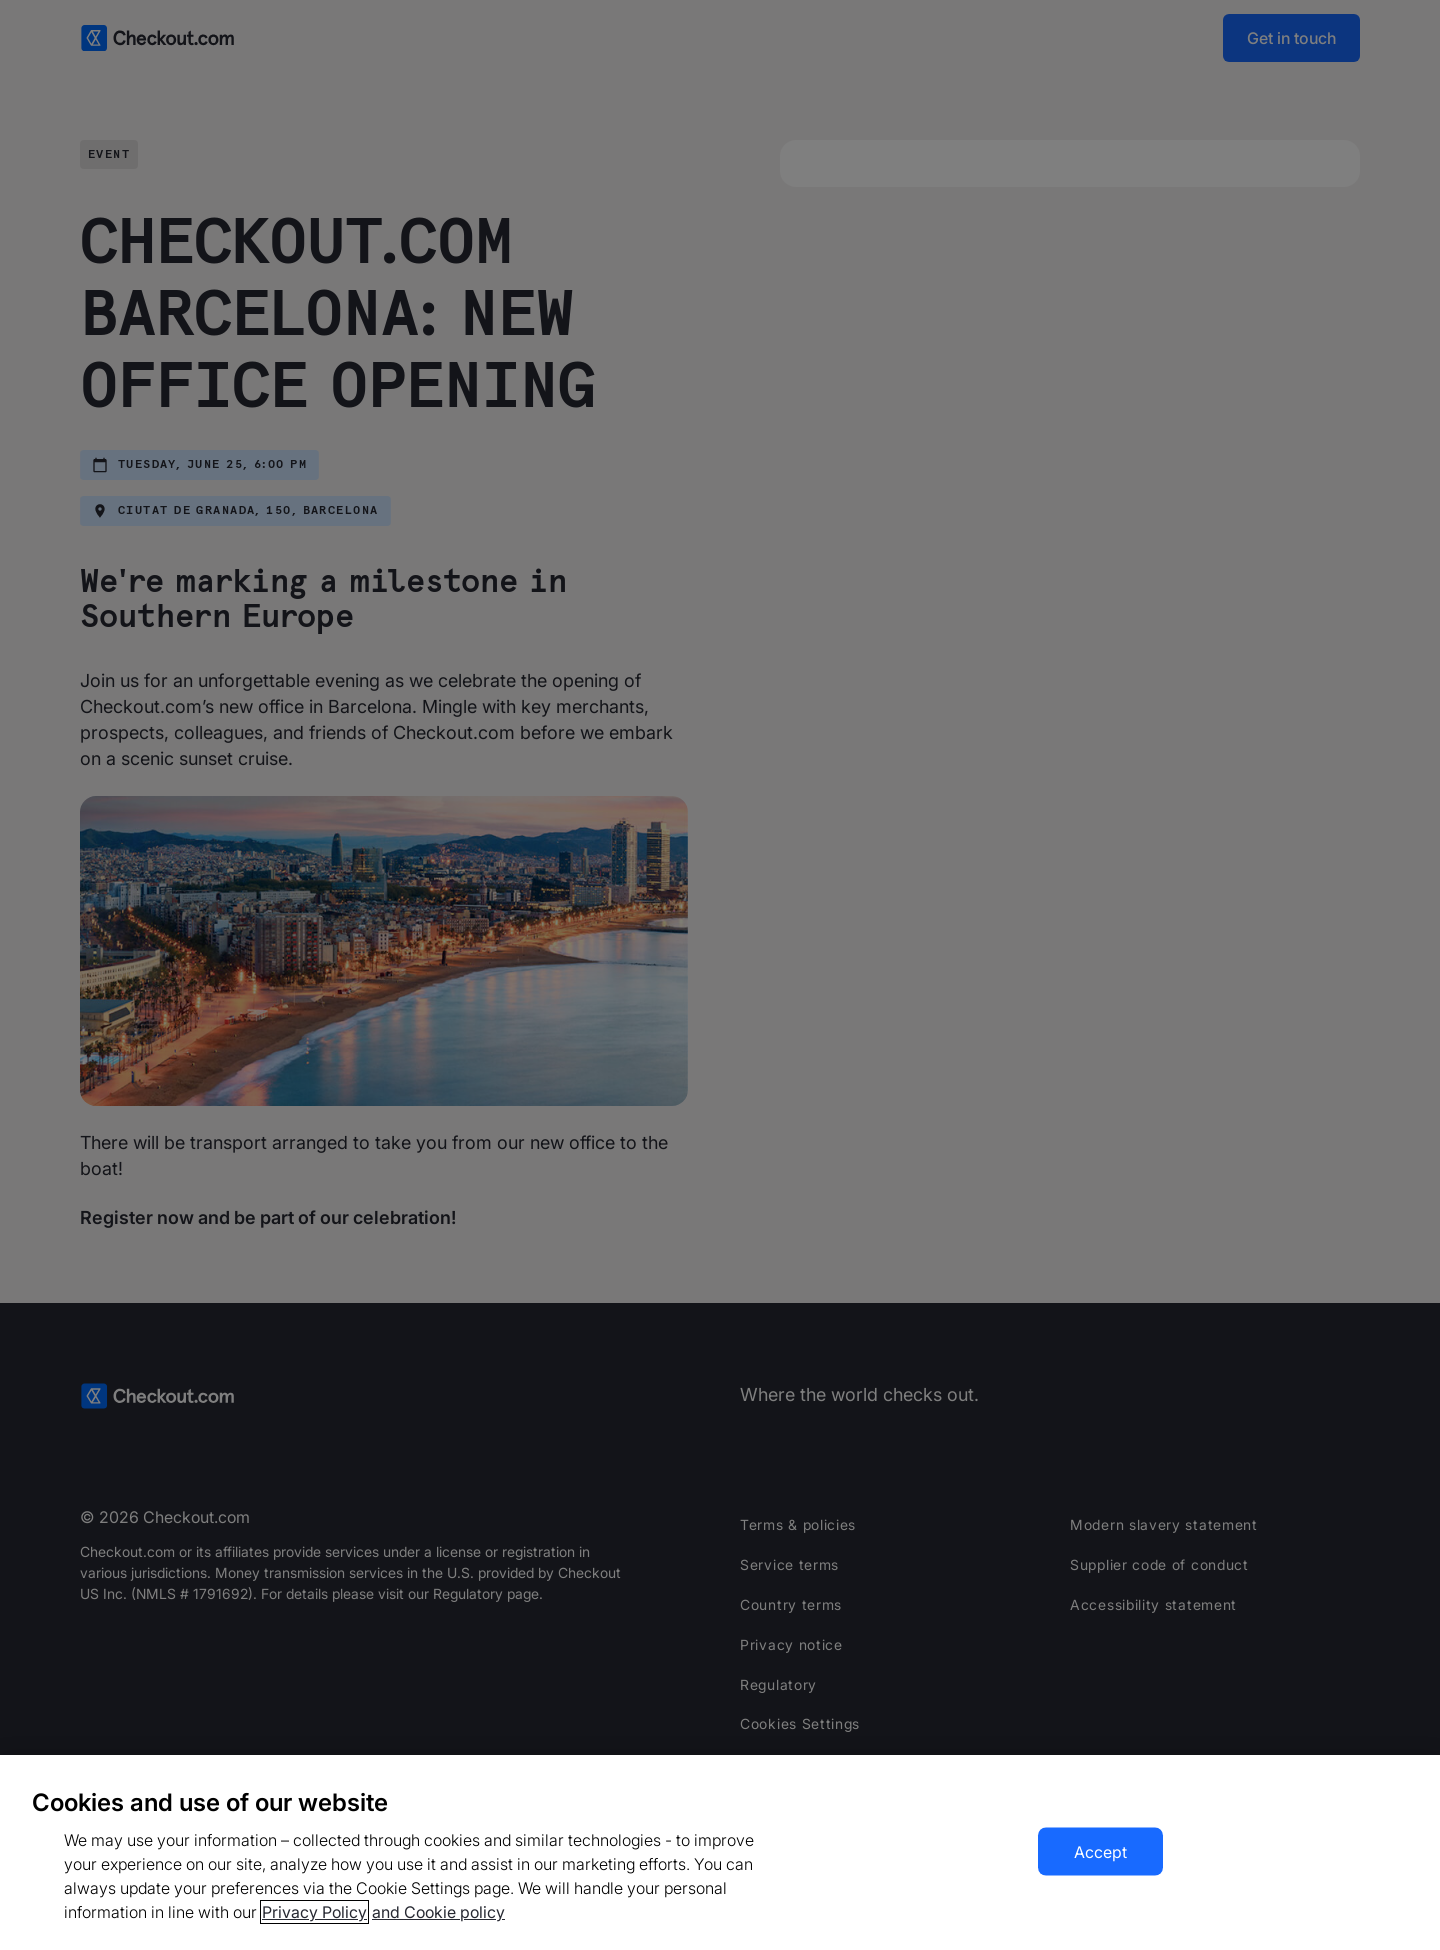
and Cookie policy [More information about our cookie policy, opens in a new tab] (438, 1912)
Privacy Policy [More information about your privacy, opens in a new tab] (314, 1912)
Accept (1100, 1852)
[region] (720, 1852)
